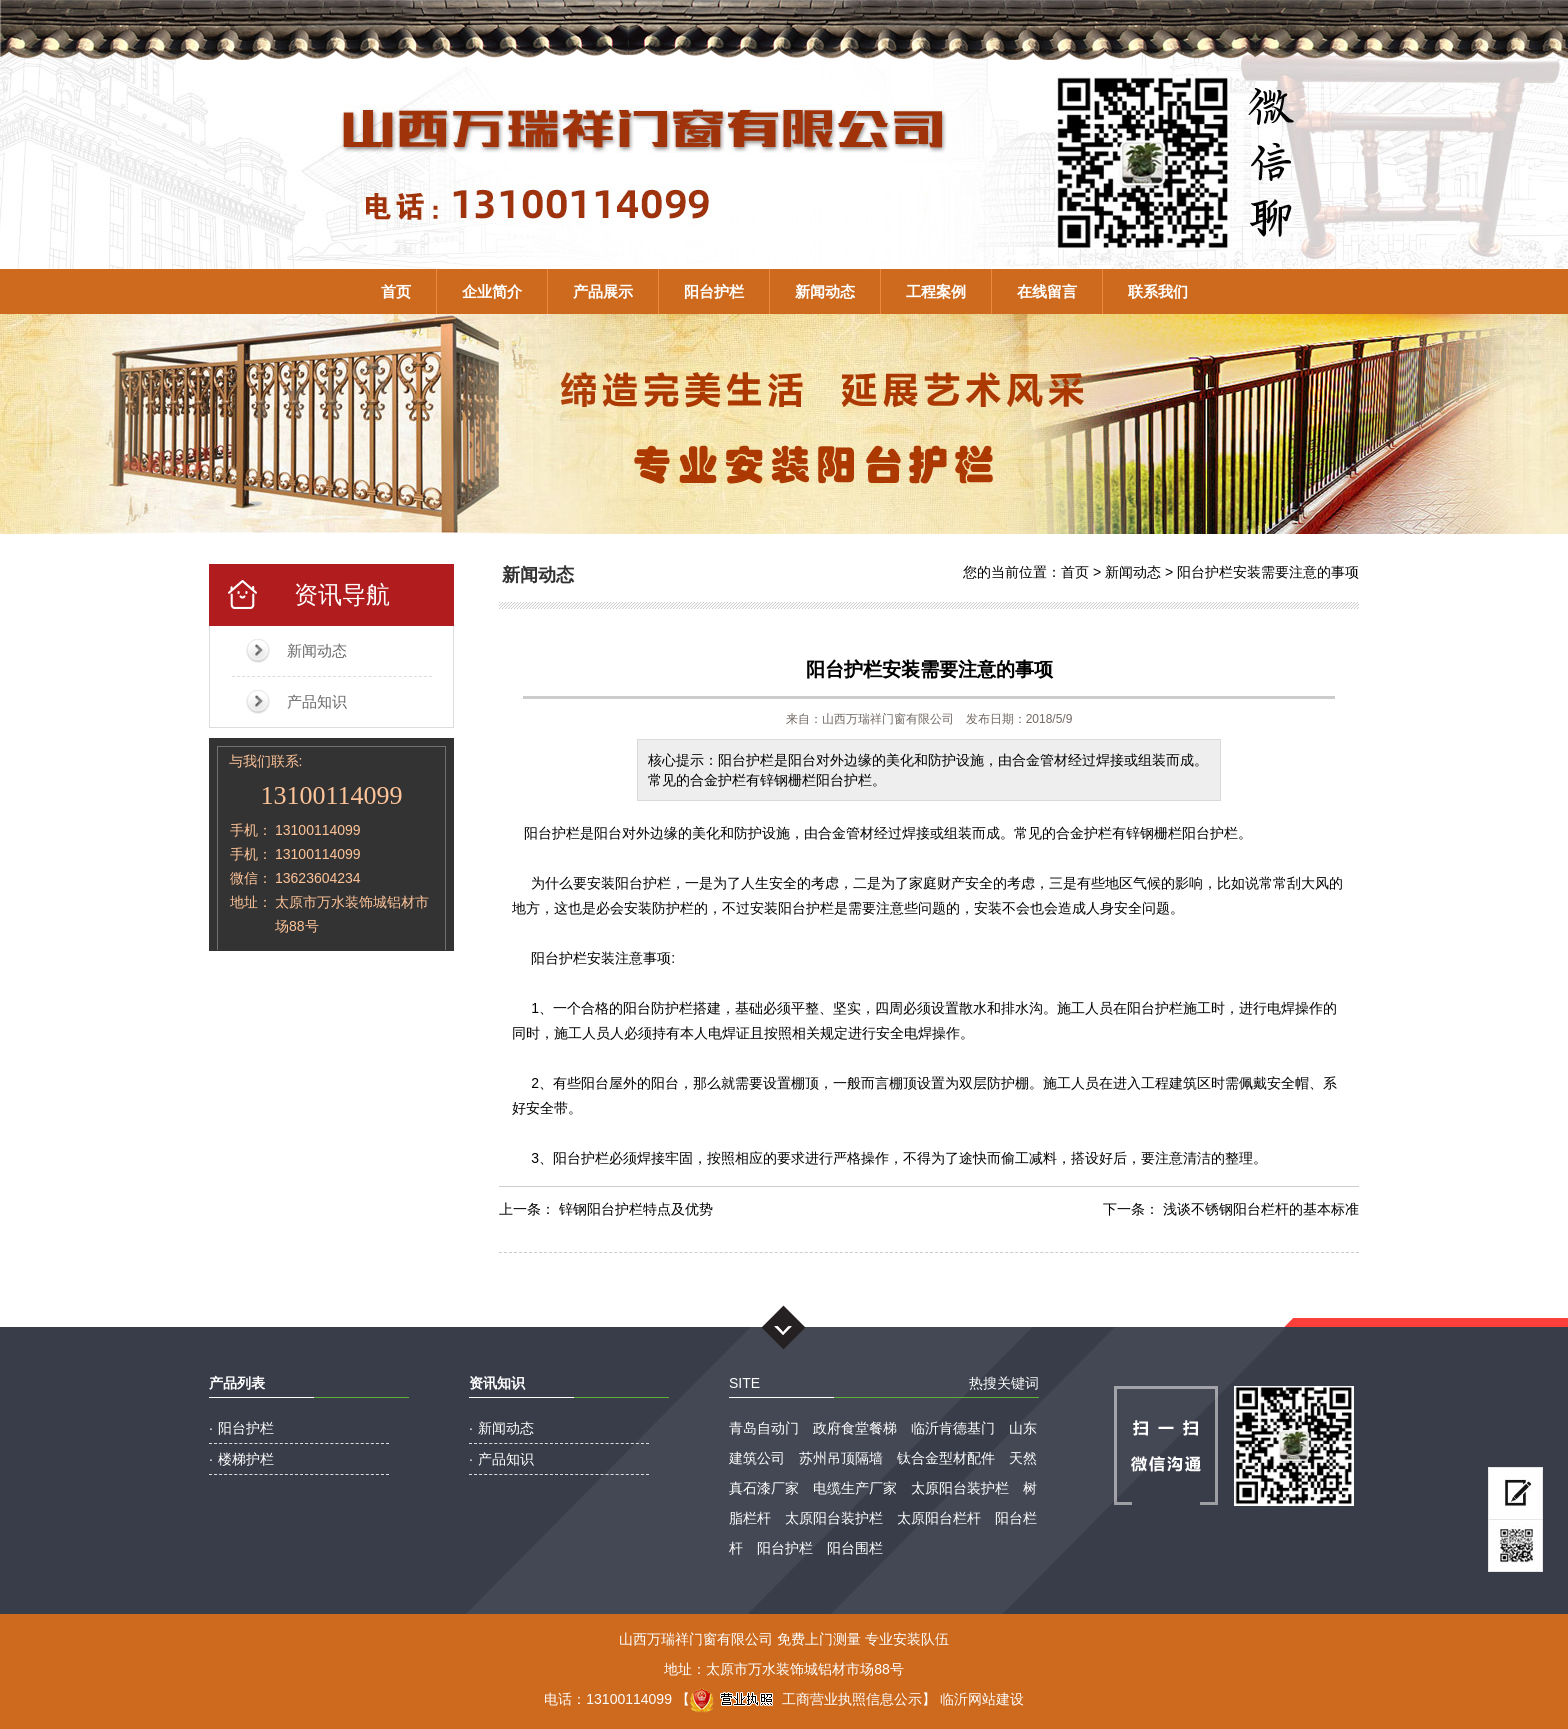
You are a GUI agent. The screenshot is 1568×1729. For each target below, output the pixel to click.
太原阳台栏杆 (939, 1518)
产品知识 (317, 701)
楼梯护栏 (246, 1459)
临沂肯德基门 (953, 1428)
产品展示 (603, 291)
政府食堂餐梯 (855, 1428)
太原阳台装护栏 (960, 1488)
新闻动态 (825, 291)
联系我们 (1158, 291)
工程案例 (936, 291)
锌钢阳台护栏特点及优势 (636, 1209)
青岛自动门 (764, 1428)
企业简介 (492, 291)
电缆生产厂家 (855, 1488)
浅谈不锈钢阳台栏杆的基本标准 (1261, 1209)
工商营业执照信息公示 (806, 1699)
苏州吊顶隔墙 (841, 1458)
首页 (396, 291)
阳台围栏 (855, 1548)
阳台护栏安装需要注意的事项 (1268, 572)
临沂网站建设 (982, 1699)
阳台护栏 (714, 291)
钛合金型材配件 (946, 1458)
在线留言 (1047, 291)
